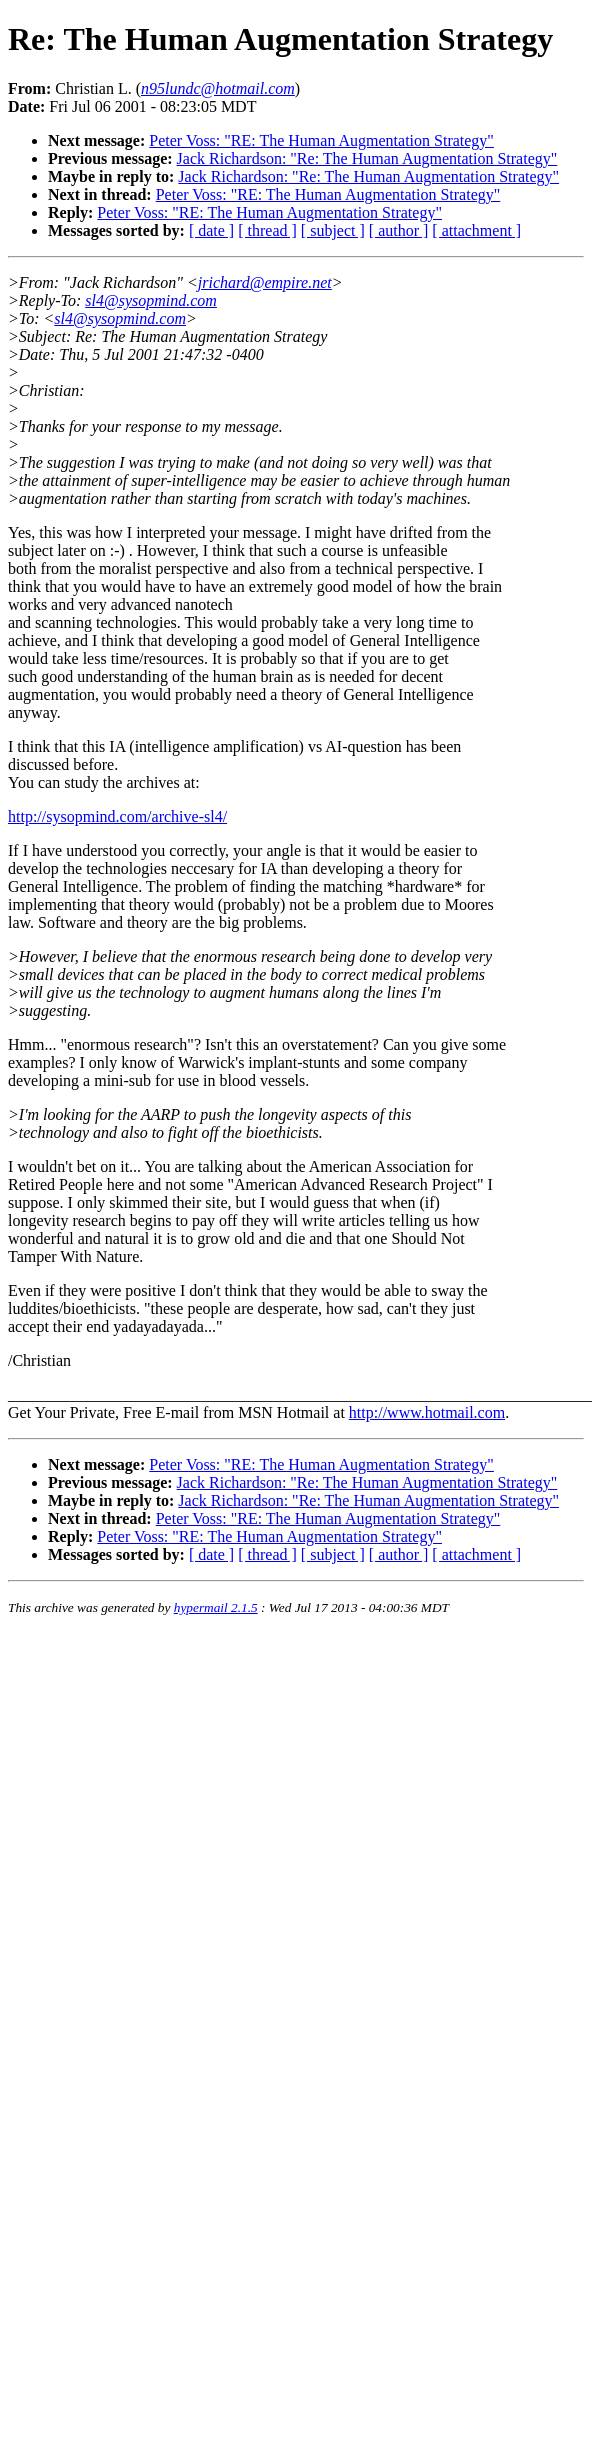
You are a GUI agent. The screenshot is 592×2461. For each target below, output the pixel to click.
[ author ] (399, 230)
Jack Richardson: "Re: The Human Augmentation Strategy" (367, 158)
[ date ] (211, 230)
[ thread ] (267, 230)
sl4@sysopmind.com (151, 300)
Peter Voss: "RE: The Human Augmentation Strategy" (321, 140)
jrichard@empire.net (265, 282)
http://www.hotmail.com (427, 1412)
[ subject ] (333, 230)
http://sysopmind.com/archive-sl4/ (117, 816)
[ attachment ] (476, 230)
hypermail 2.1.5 (216, 1607)
